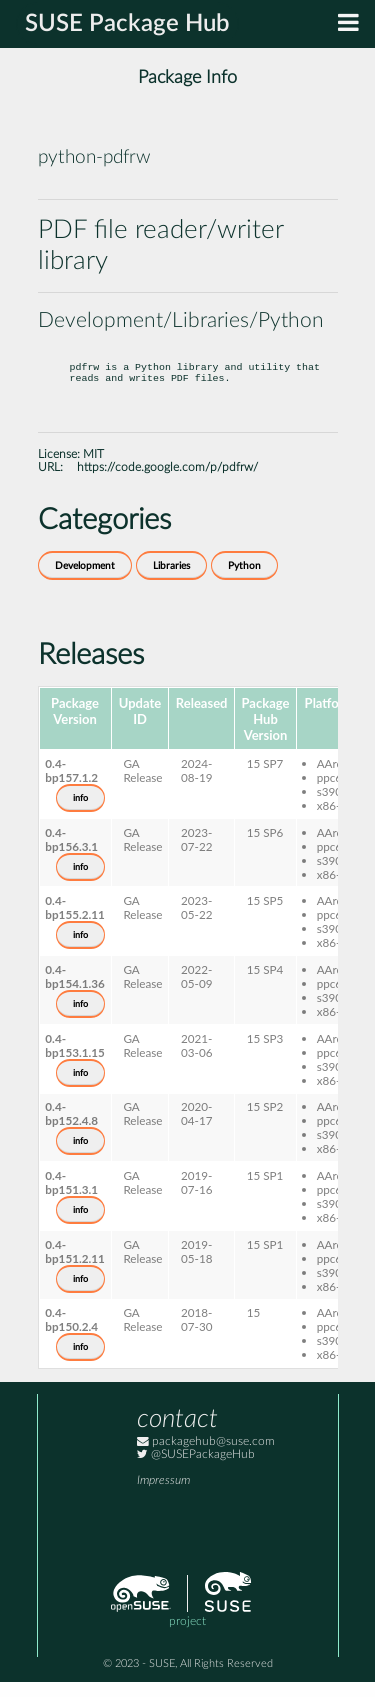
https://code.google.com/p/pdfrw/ (167, 482)
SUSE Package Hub (127, 24)
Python (244, 581)
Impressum (163, 1495)
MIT (93, 469)
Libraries (171, 581)
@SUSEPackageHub (196, 1469)
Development (85, 581)
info (80, 813)
